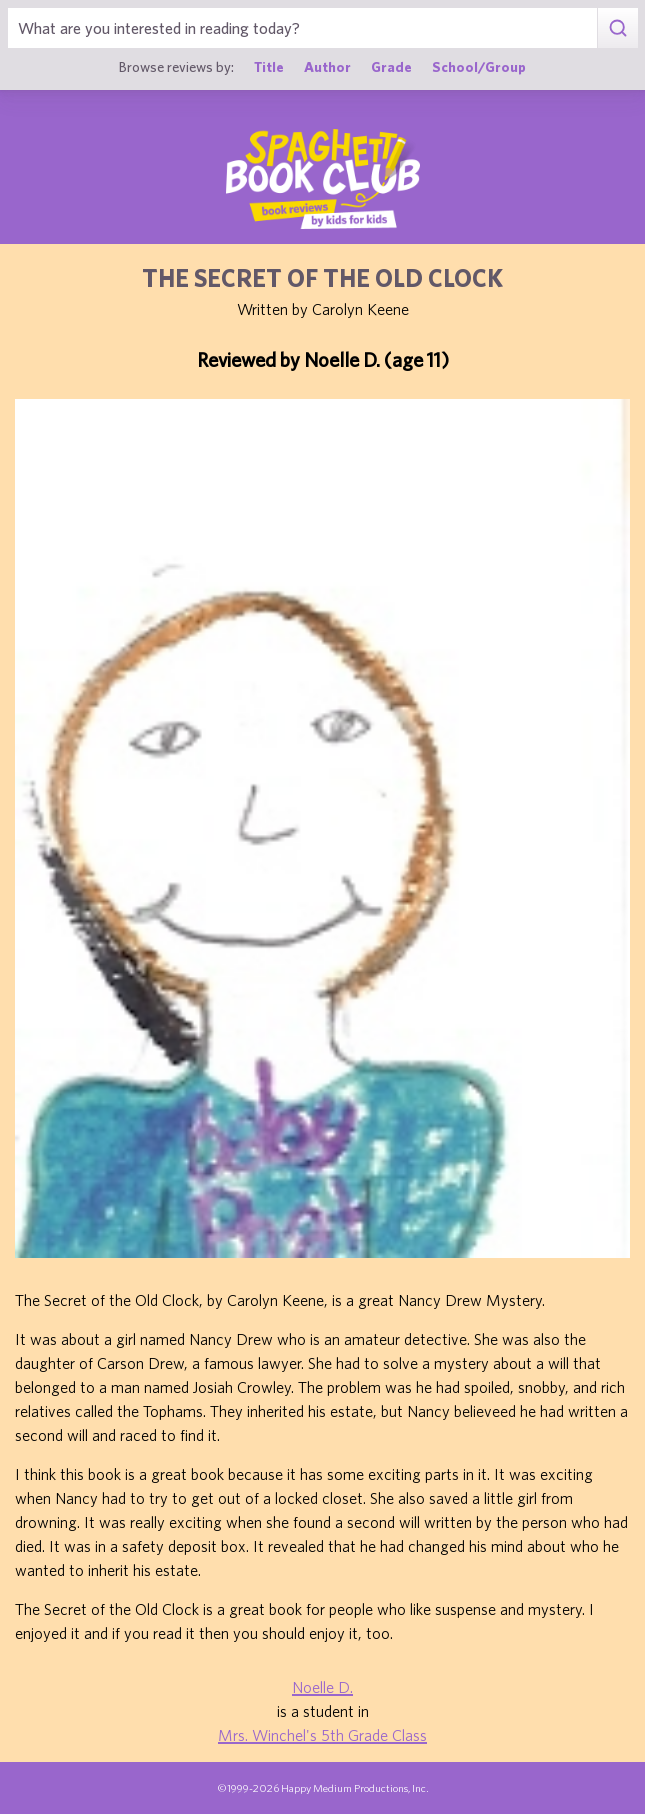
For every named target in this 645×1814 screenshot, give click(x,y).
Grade (391, 66)
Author (327, 66)
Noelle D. (322, 1687)
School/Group (479, 66)
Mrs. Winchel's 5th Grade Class (322, 1735)
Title (269, 66)
